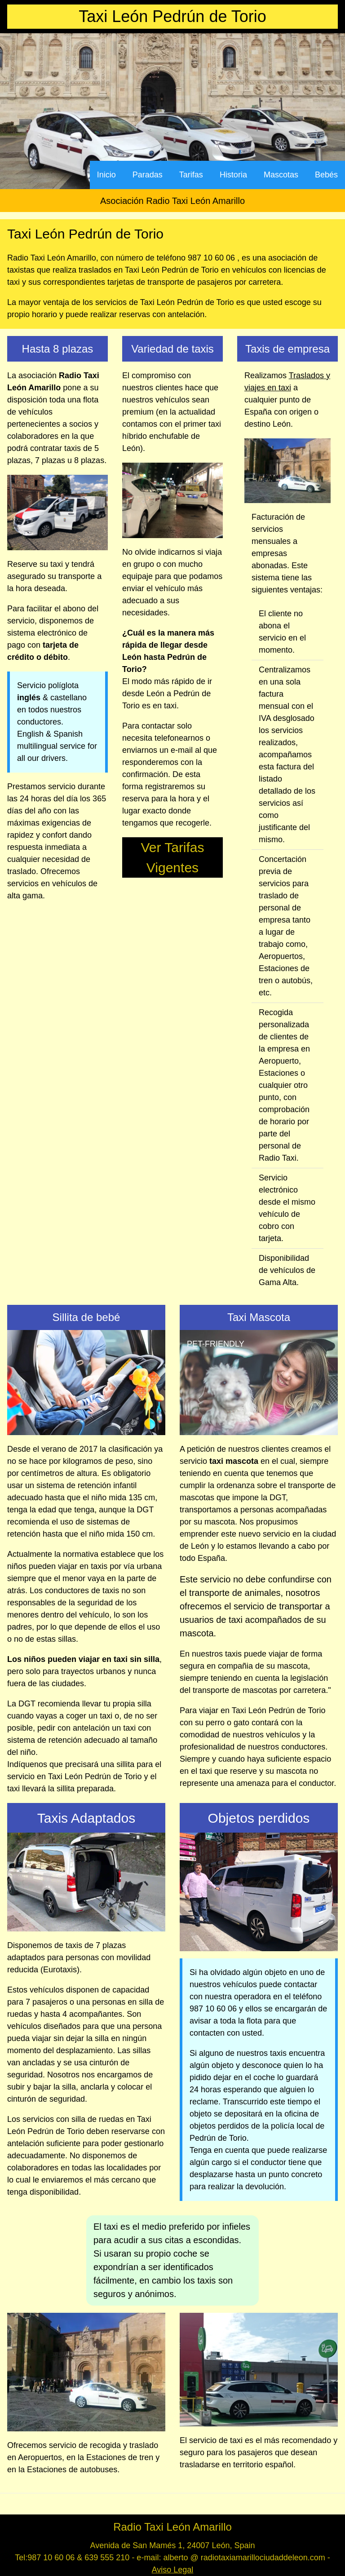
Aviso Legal (173, 2569)
